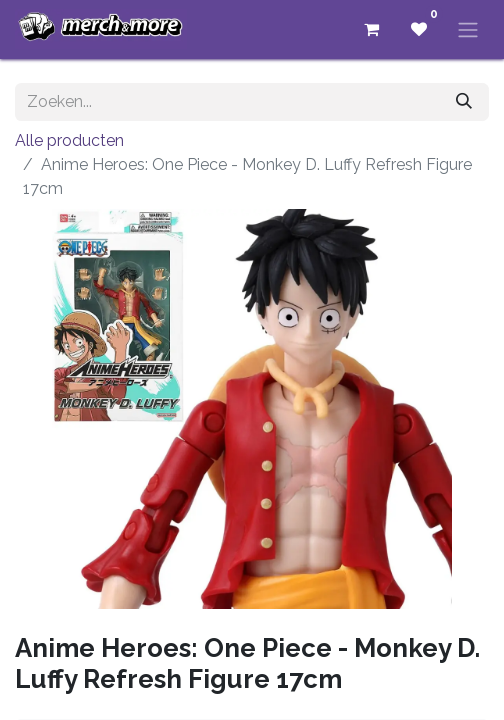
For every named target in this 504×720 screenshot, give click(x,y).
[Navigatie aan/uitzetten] (468, 29)
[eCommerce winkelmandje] (371, 29)
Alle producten (69, 140)
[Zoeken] (464, 102)
